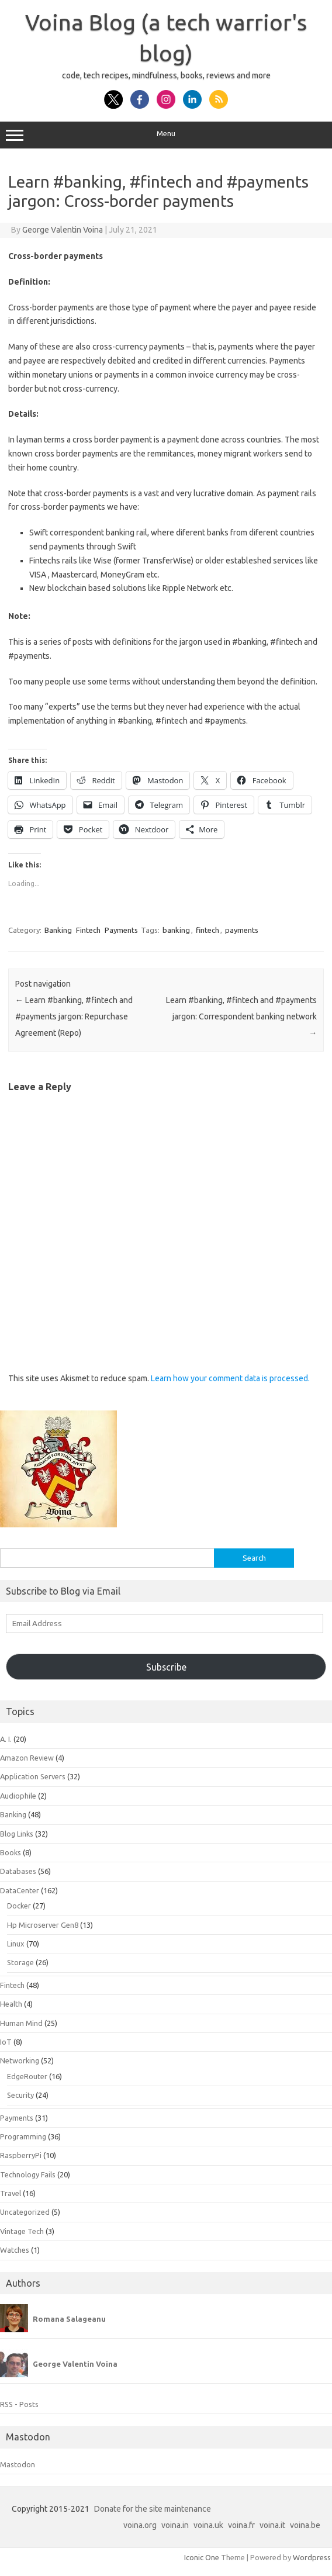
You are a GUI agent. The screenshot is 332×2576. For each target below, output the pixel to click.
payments (241, 930)
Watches (14, 2250)
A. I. (6, 1739)
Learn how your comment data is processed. (230, 1378)
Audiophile (18, 1796)
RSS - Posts (19, 2404)
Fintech (88, 930)
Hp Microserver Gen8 (42, 1925)
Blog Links (16, 1834)
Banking (58, 930)
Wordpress (312, 2557)
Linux (16, 1943)
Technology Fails (28, 2174)
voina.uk (208, 2525)
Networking (19, 2060)
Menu (166, 135)
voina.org (140, 2525)
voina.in (175, 2525)
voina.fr (241, 2525)
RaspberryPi (21, 2155)
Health (11, 2004)
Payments (121, 930)
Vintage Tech (22, 2231)
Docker (19, 1905)
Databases (18, 1871)
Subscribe (166, 1667)
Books (10, 1852)
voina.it (272, 2525)
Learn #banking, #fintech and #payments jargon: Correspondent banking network (241, 1016)
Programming (23, 2136)
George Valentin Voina (62, 229)
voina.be (305, 2525)
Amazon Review (27, 1758)
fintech (207, 930)
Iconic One (201, 2557)
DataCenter (19, 1890)
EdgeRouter (27, 2076)
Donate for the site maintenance (152, 2508)
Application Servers (32, 1776)
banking (176, 930)
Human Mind (21, 2023)
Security (20, 2095)
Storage (20, 1962)
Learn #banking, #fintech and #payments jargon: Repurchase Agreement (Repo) (74, 1016)
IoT (6, 2042)
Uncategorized (25, 2212)
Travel (10, 2193)
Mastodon (17, 2464)
